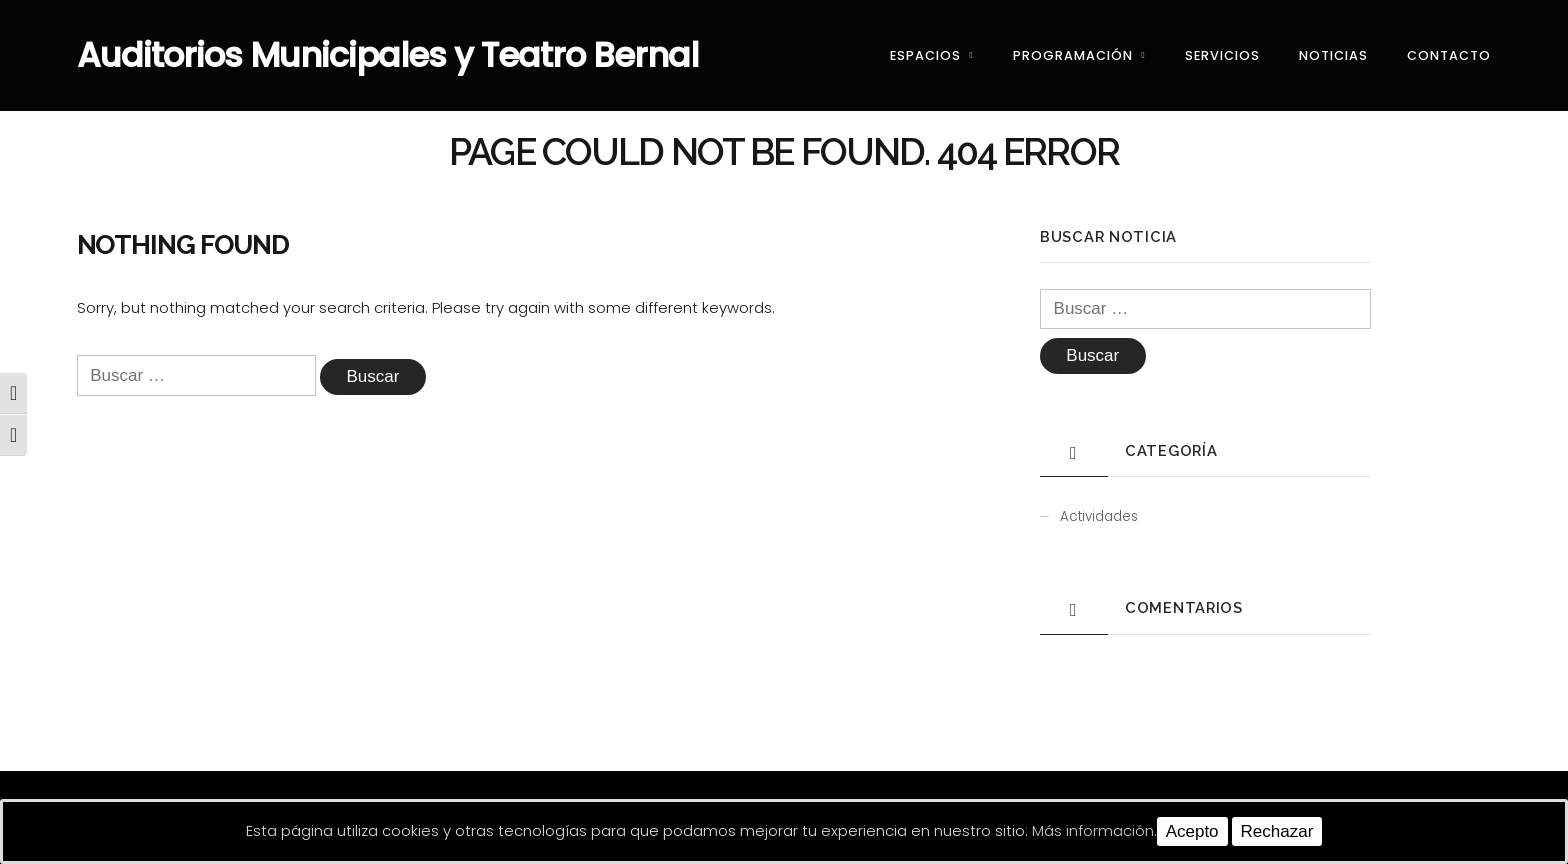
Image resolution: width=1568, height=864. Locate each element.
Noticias (1333, 55)
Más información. (1094, 830)
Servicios (1222, 55)
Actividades (1099, 516)
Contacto (1449, 55)
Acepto (1192, 831)
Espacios (925, 55)
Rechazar (1277, 831)
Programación (1073, 55)
